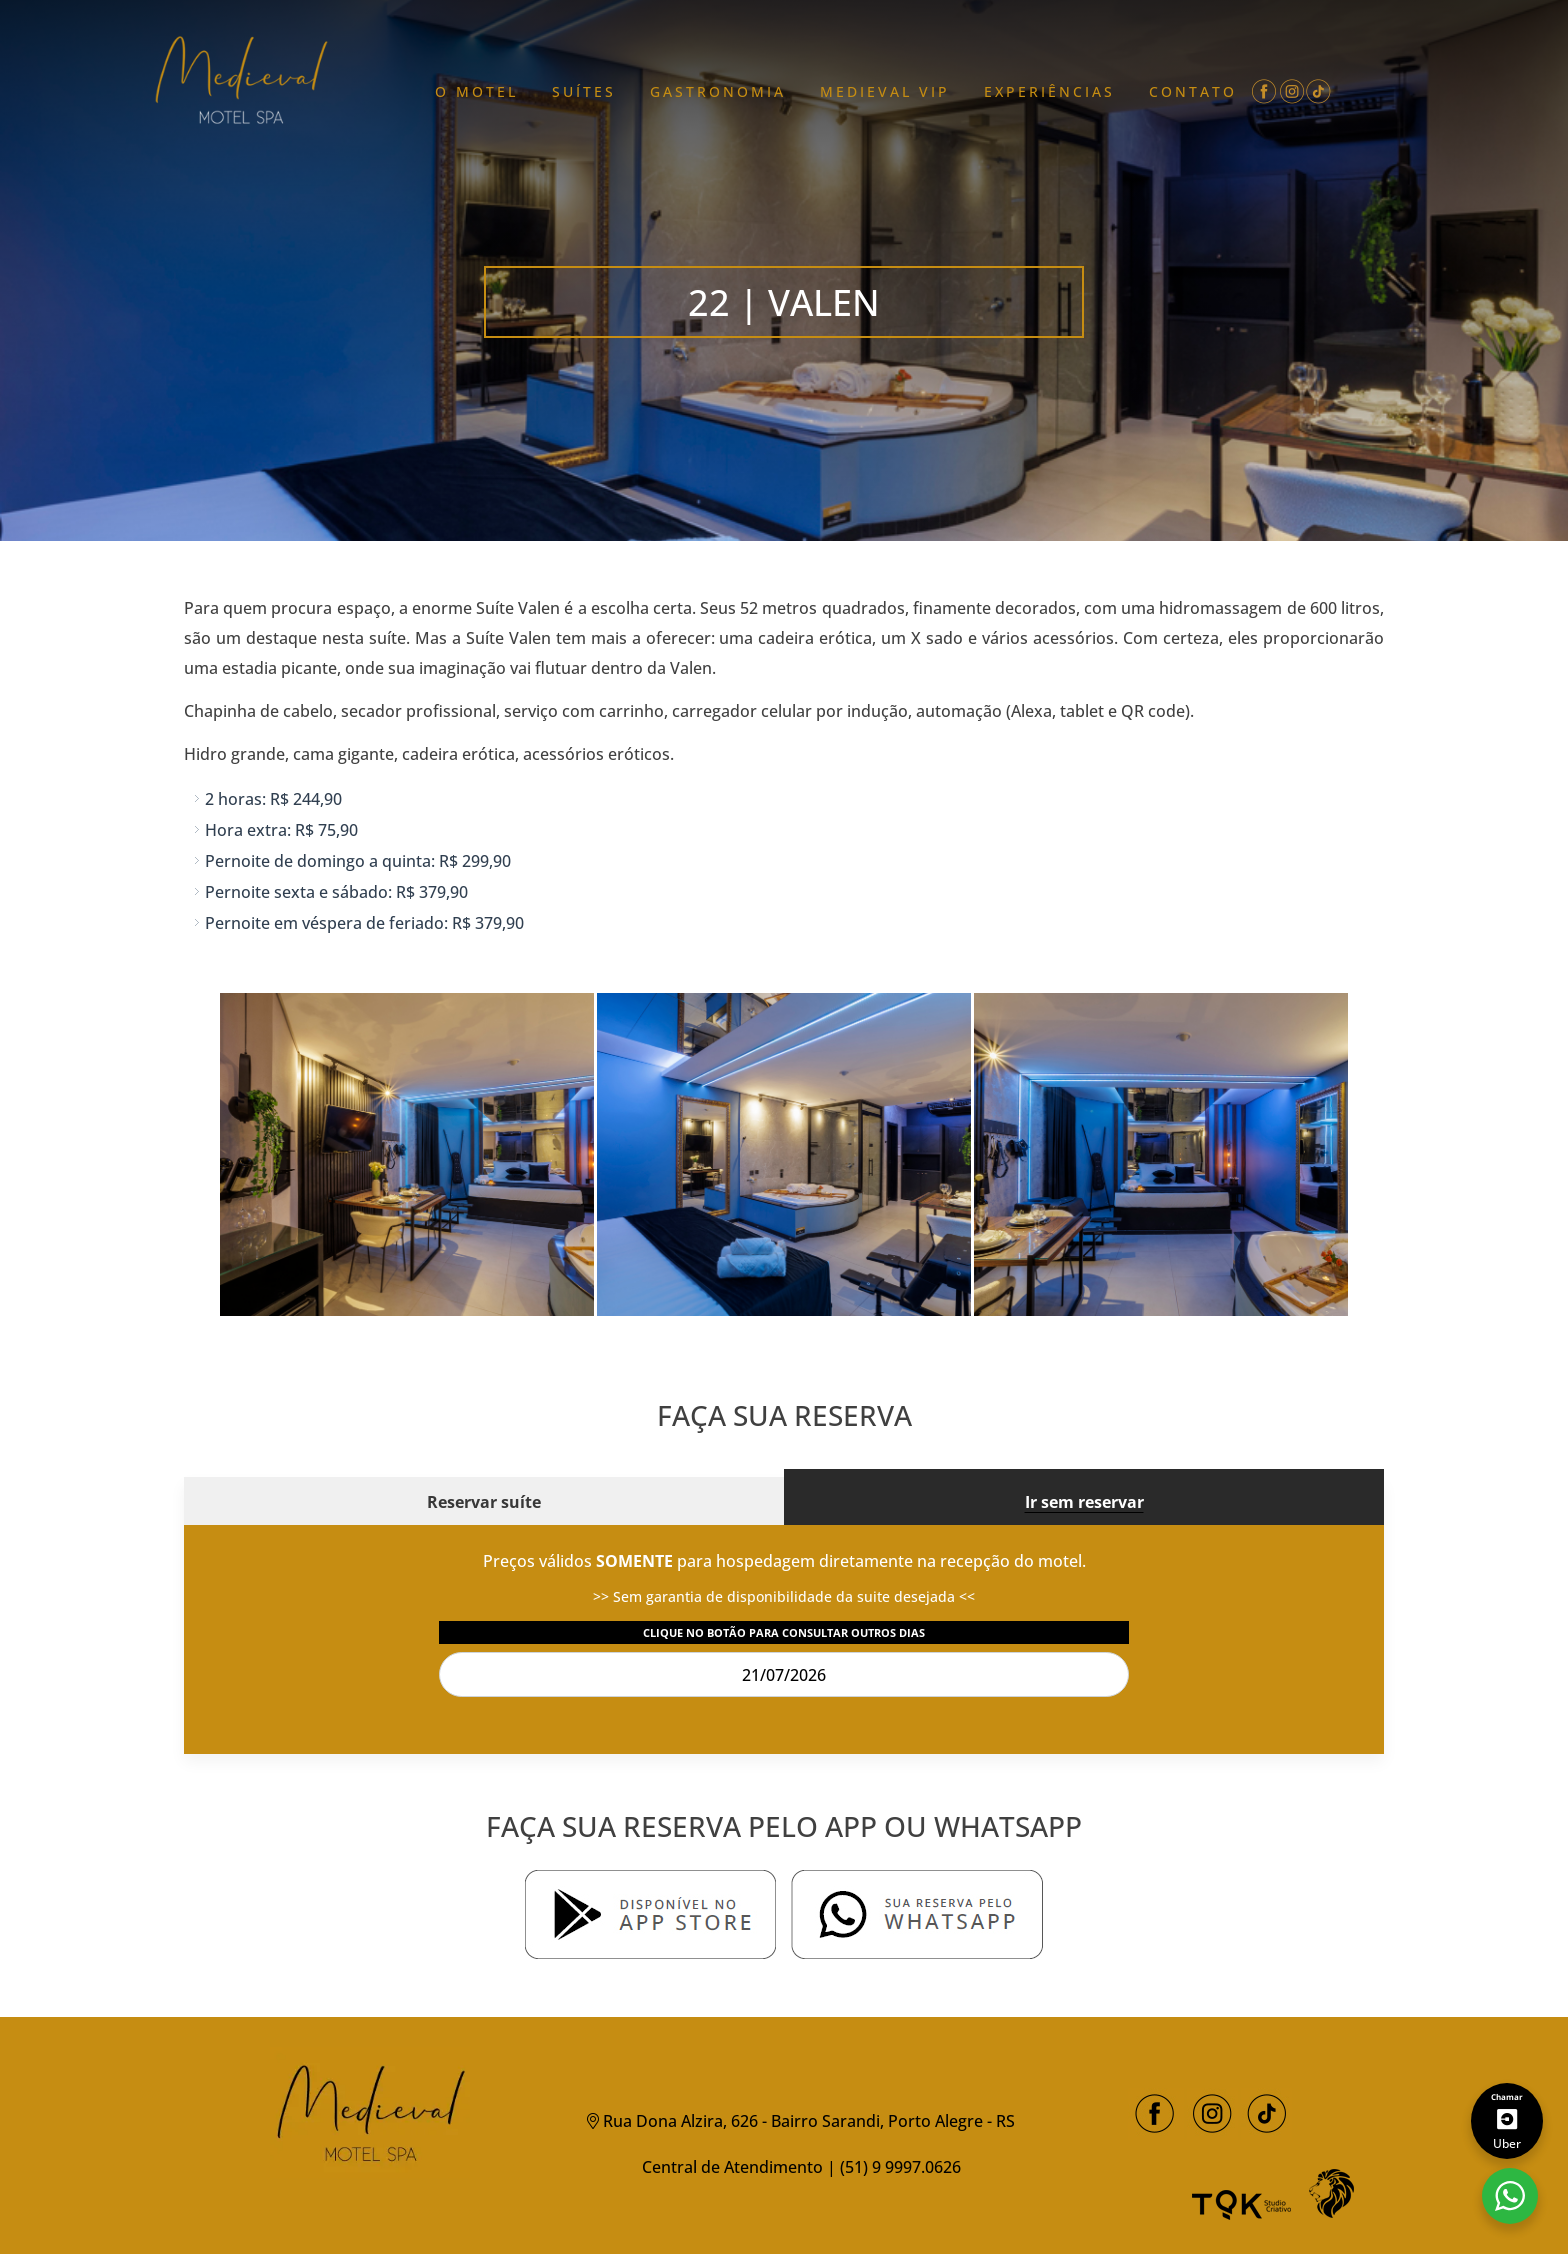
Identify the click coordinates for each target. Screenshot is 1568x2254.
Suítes (584, 91)
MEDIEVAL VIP (885, 91)
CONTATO (1193, 91)
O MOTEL (476, 91)
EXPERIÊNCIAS (1049, 91)
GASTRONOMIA (718, 91)
